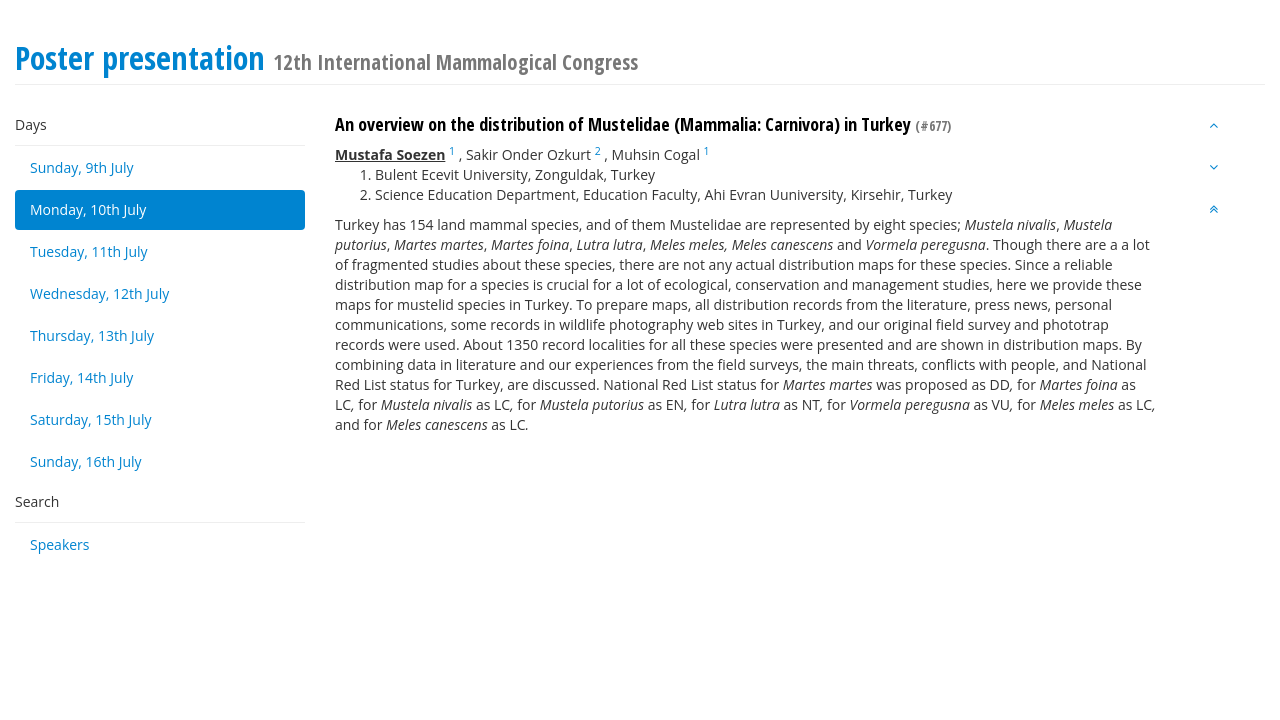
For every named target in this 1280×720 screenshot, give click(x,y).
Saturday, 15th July (91, 419)
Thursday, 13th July (92, 335)
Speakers (60, 544)
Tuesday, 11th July (89, 251)
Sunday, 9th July (82, 167)
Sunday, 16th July (86, 461)
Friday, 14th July (81, 377)
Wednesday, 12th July (99, 293)
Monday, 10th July (88, 209)
